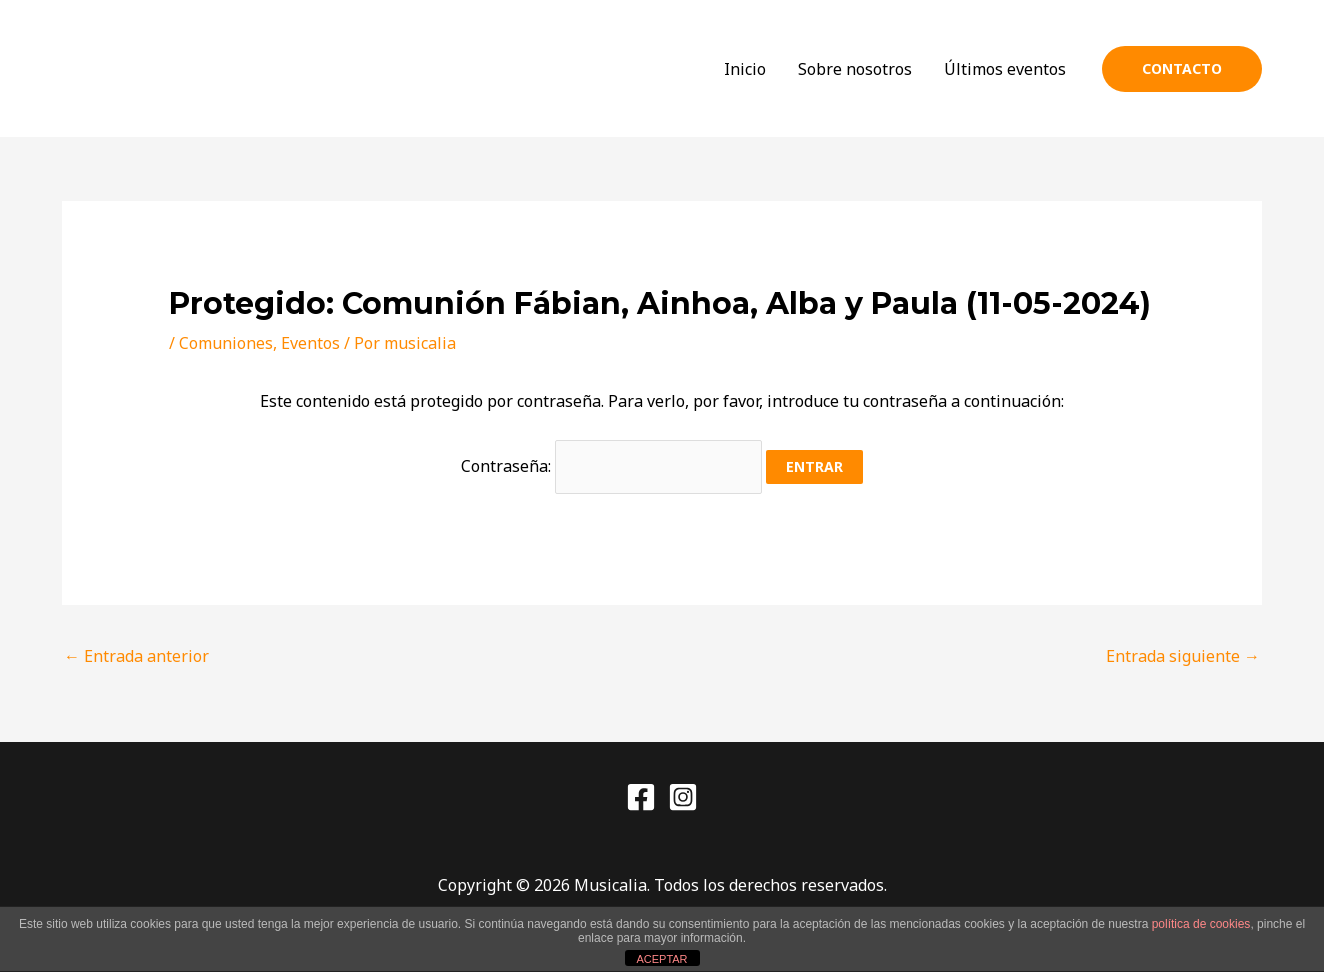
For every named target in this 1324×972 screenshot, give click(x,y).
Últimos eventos (1005, 69)
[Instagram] (683, 797)
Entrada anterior (136, 656)
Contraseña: (611, 466)
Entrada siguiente (1183, 656)
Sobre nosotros (855, 69)
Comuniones (226, 343)
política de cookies (1201, 924)
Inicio (745, 69)
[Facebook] (641, 797)
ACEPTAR (661, 959)
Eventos (310, 343)
